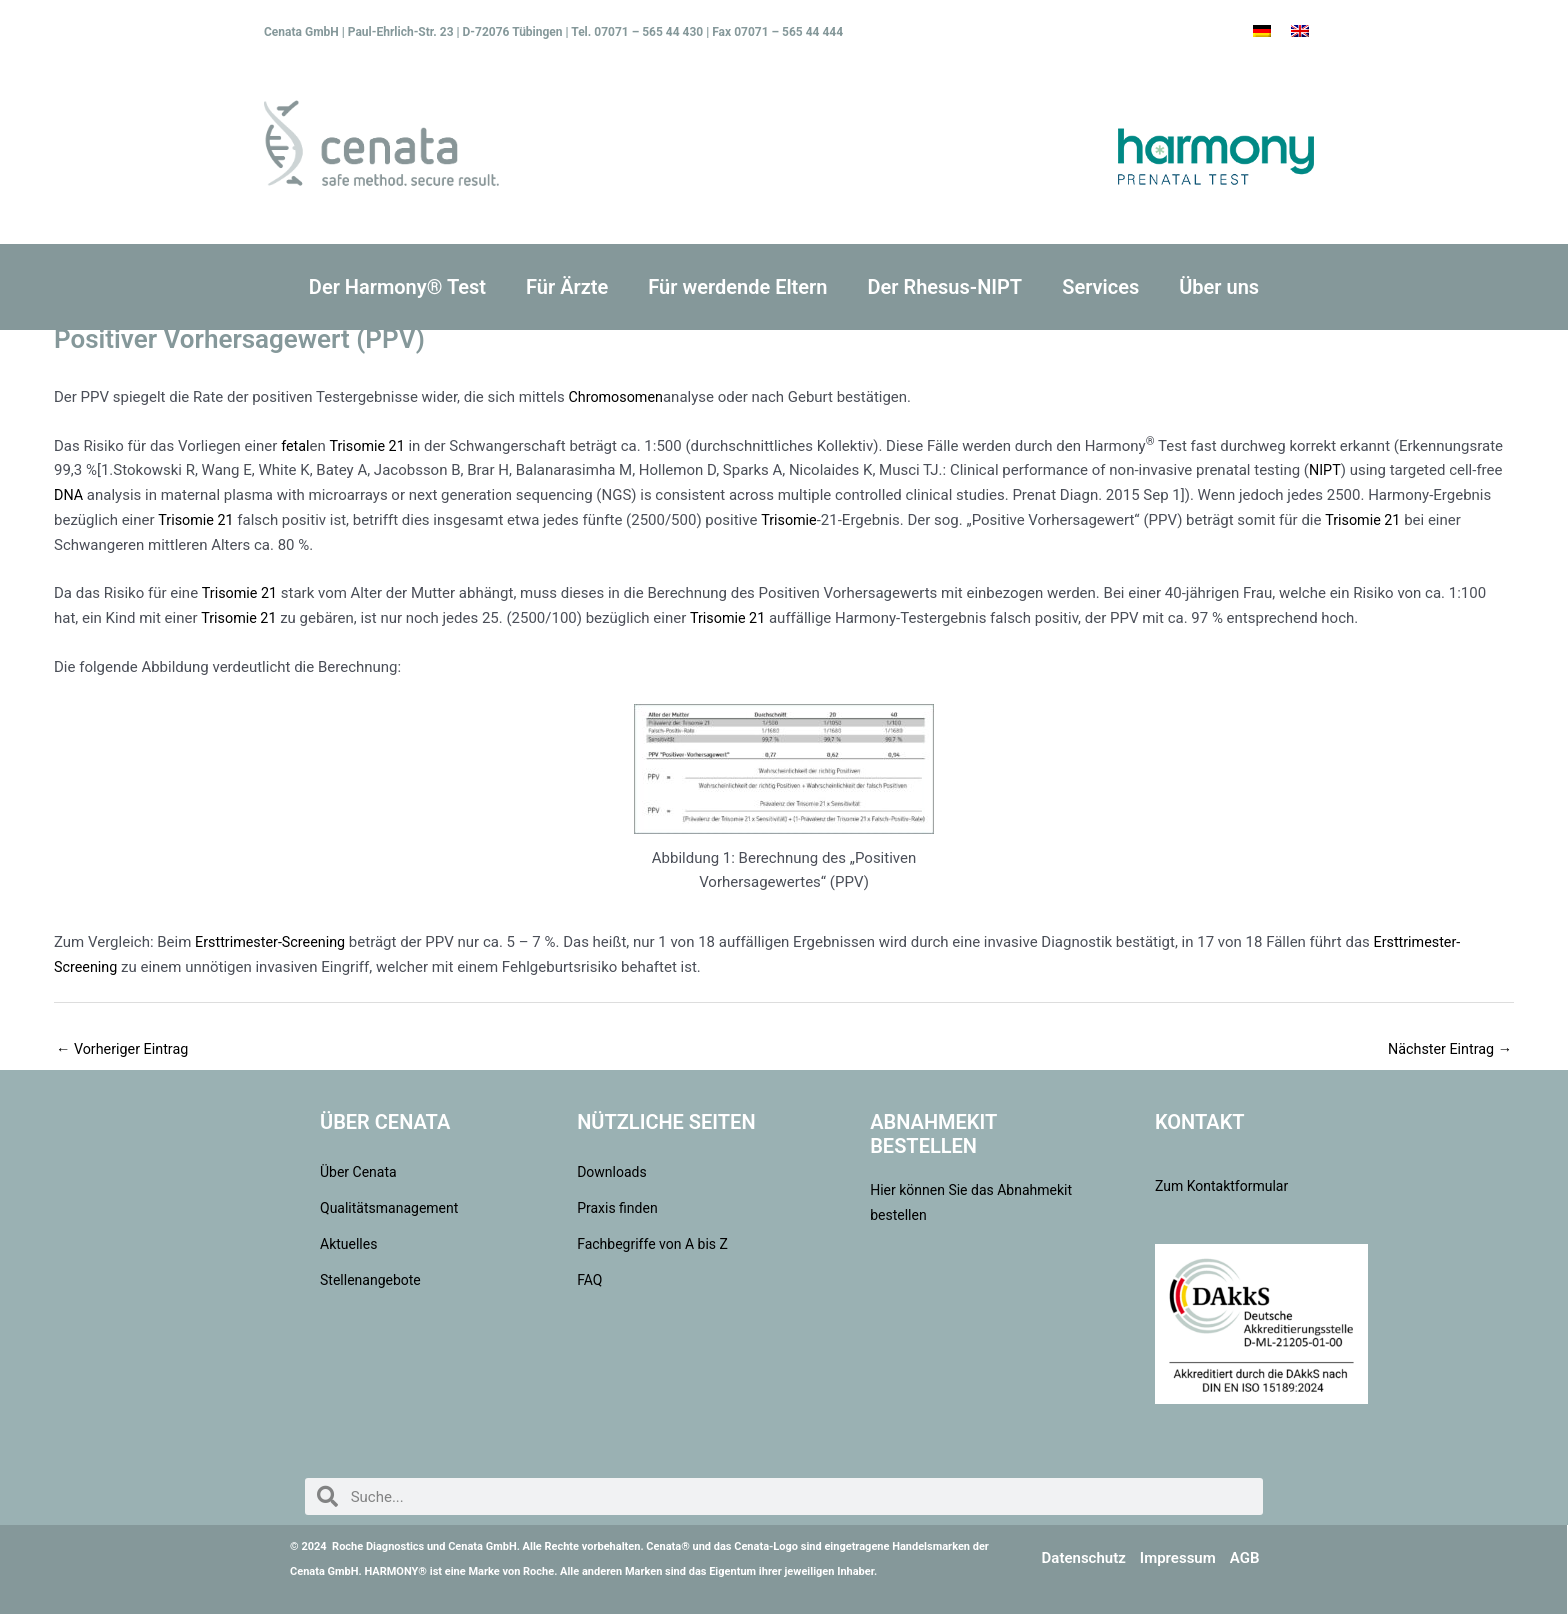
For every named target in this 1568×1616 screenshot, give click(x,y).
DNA (69, 495)
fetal (296, 446)
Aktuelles (348, 1246)
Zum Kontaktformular (1221, 1188)
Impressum (1178, 1560)
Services (1100, 287)
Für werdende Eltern (737, 287)
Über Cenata (358, 1174)
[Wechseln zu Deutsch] (1262, 31)
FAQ (589, 1282)
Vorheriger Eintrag (125, 1050)
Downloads (612, 1174)
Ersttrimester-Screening (273, 942)
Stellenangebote (370, 1282)
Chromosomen (617, 397)
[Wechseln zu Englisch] (1300, 31)
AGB (1245, 1560)
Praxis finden (617, 1210)
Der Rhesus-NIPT (944, 287)
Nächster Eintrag (1447, 1050)
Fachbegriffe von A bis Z (652, 1246)
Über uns (1219, 287)
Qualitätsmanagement (389, 1210)
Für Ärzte (567, 287)
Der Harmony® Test (397, 287)
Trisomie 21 (370, 446)
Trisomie (793, 520)
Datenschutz (1084, 1560)
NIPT (1325, 470)
